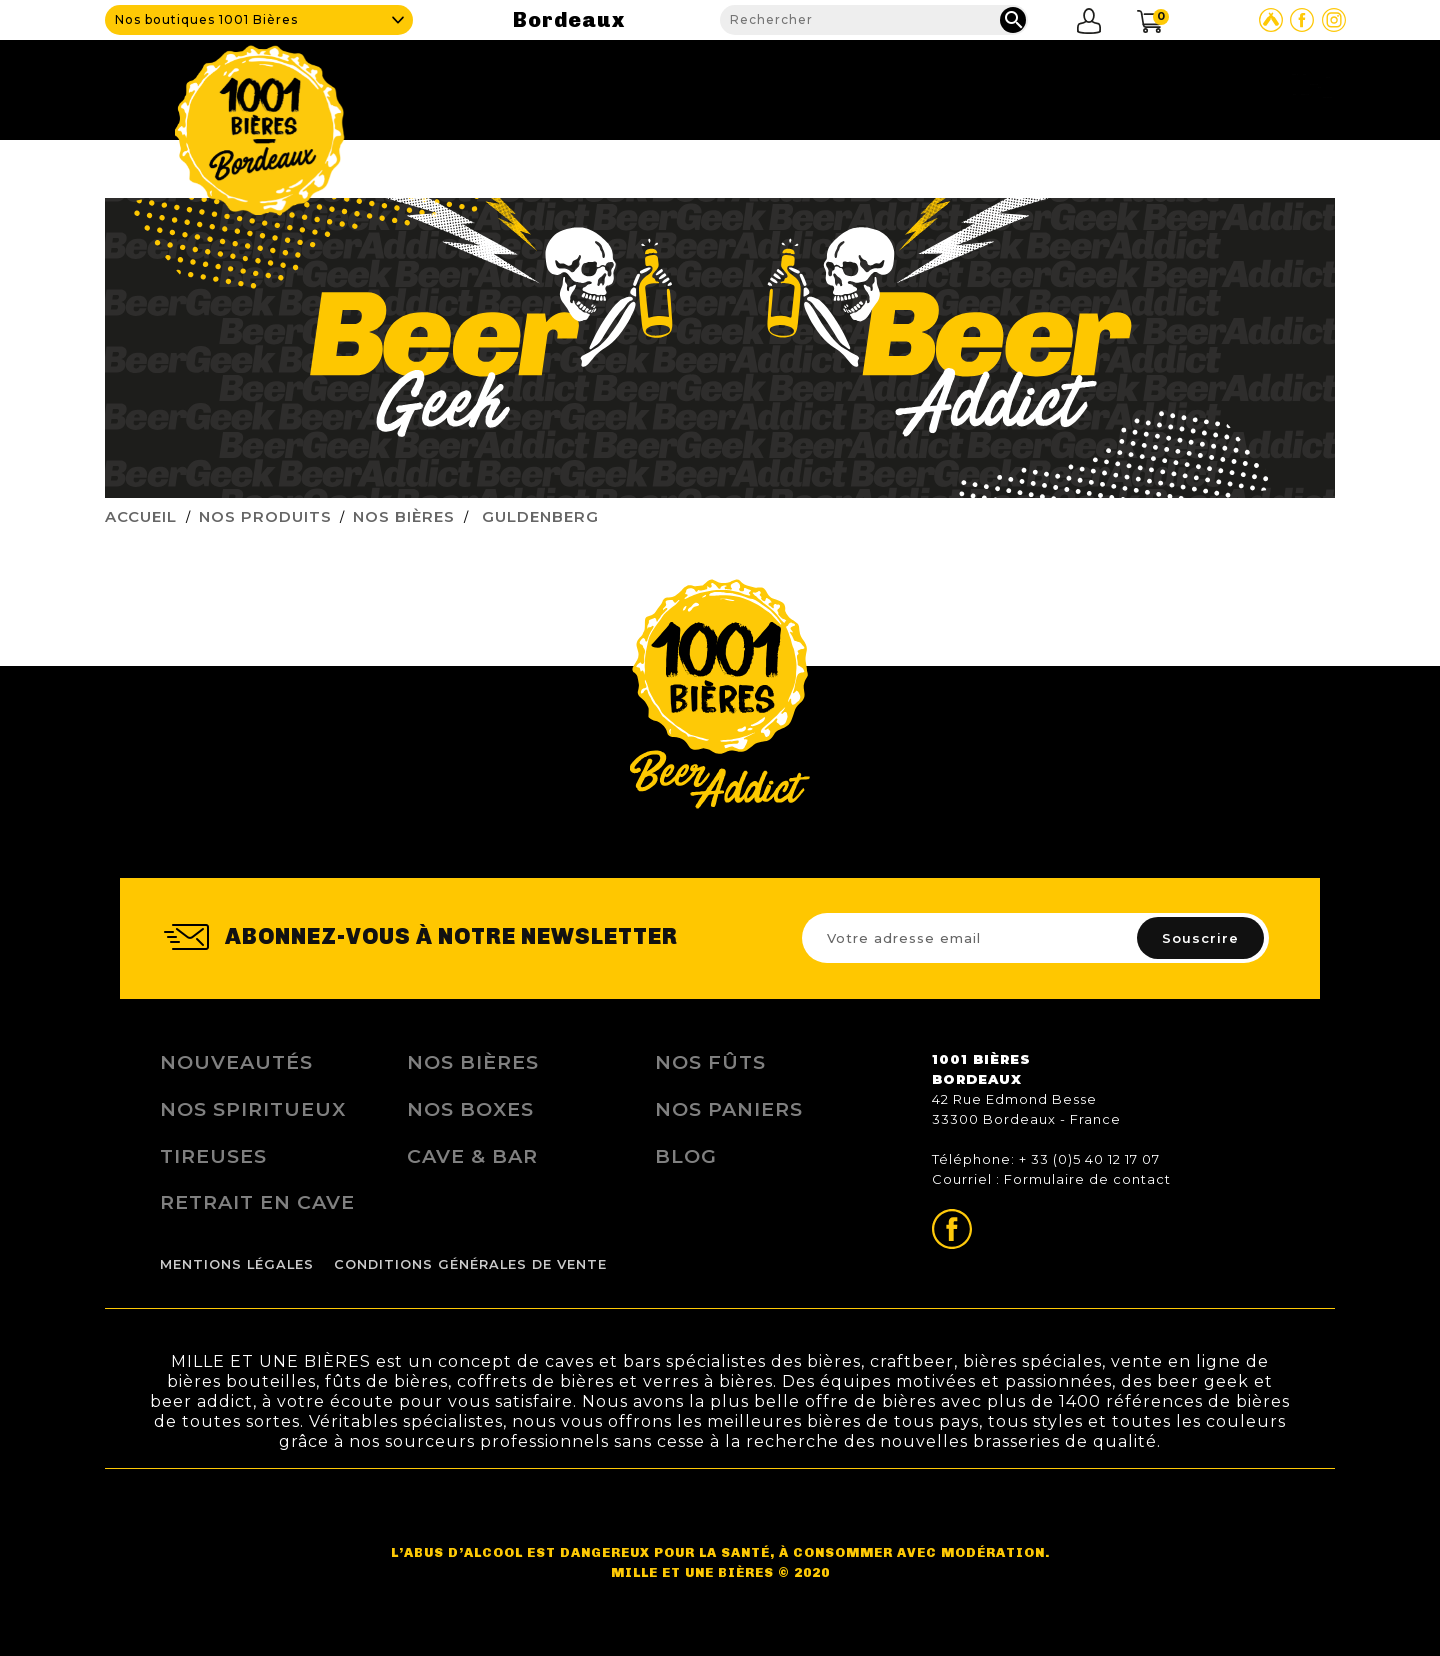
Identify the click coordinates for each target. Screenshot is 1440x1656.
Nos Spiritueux (253, 1109)
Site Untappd (1271, 20)
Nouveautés (236, 1062)
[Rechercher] (874, 20)
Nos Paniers (729, 1109)
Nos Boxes (470, 1109)
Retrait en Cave (257, 1202)
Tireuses (213, 1156)
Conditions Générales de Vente (470, 1264)
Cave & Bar (756, 85)
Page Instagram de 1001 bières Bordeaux (1334, 20)
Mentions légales (237, 1264)
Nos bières (473, 1062)
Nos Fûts (710, 1062)
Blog (1125, 85)
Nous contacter (1256, 85)
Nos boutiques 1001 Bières (206, 19)
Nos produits (901, 85)
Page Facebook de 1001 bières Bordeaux (1302, 20)
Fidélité (1034, 85)
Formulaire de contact (1087, 1179)
